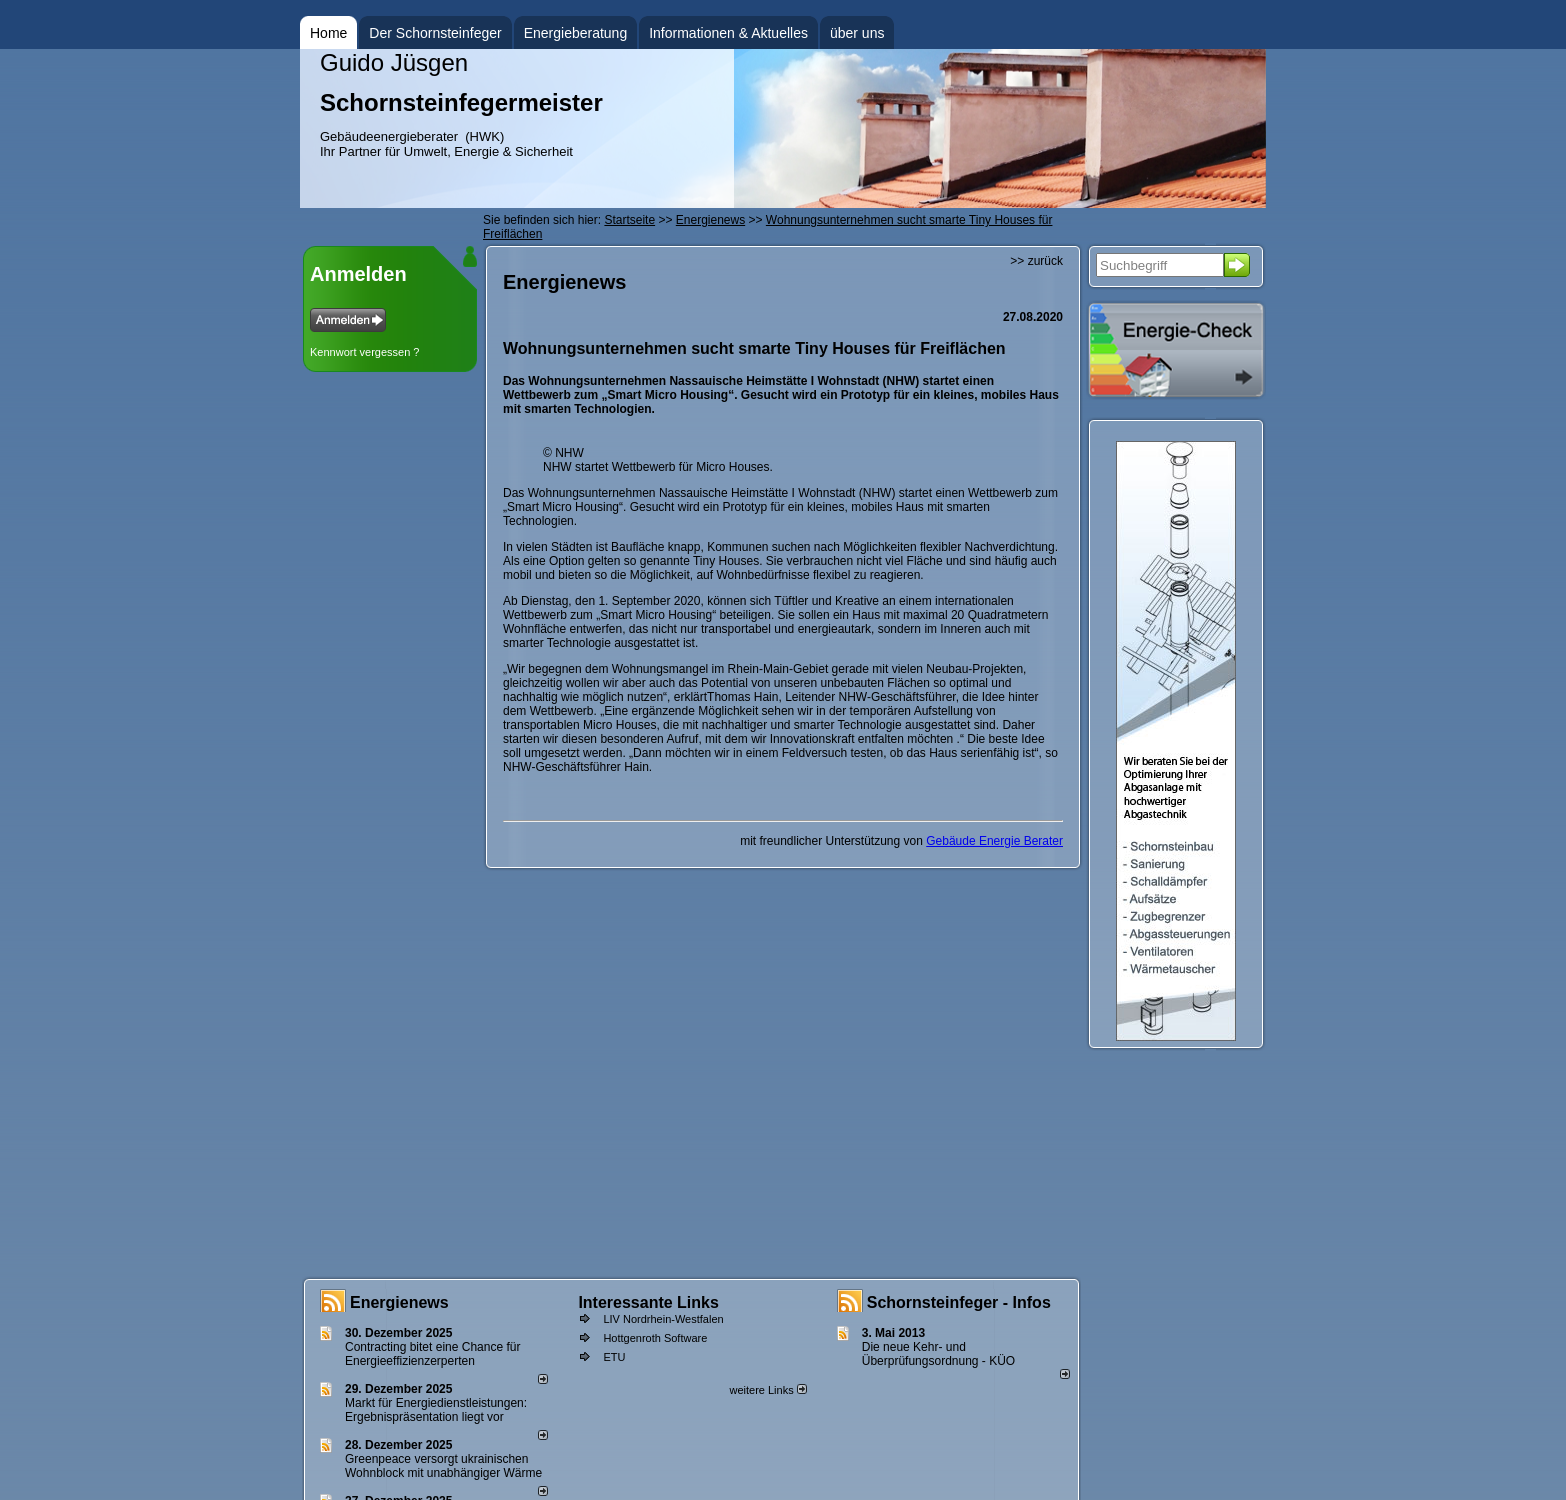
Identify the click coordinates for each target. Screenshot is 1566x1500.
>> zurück (1036, 261)
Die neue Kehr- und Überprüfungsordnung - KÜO (938, 1354)
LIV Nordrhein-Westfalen (663, 1319)
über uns (857, 33)
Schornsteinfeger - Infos (959, 1302)
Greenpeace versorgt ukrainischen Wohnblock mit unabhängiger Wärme (443, 1466)
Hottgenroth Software (655, 1338)
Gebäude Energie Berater (994, 841)
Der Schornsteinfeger (435, 33)
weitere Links (767, 1390)
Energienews (399, 1302)
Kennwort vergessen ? (364, 352)
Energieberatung (576, 33)
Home (328, 33)
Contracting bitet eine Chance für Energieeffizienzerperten (432, 1354)
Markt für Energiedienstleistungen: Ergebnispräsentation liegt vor (436, 1410)
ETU (614, 1357)
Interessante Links (648, 1302)
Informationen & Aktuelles (728, 33)
